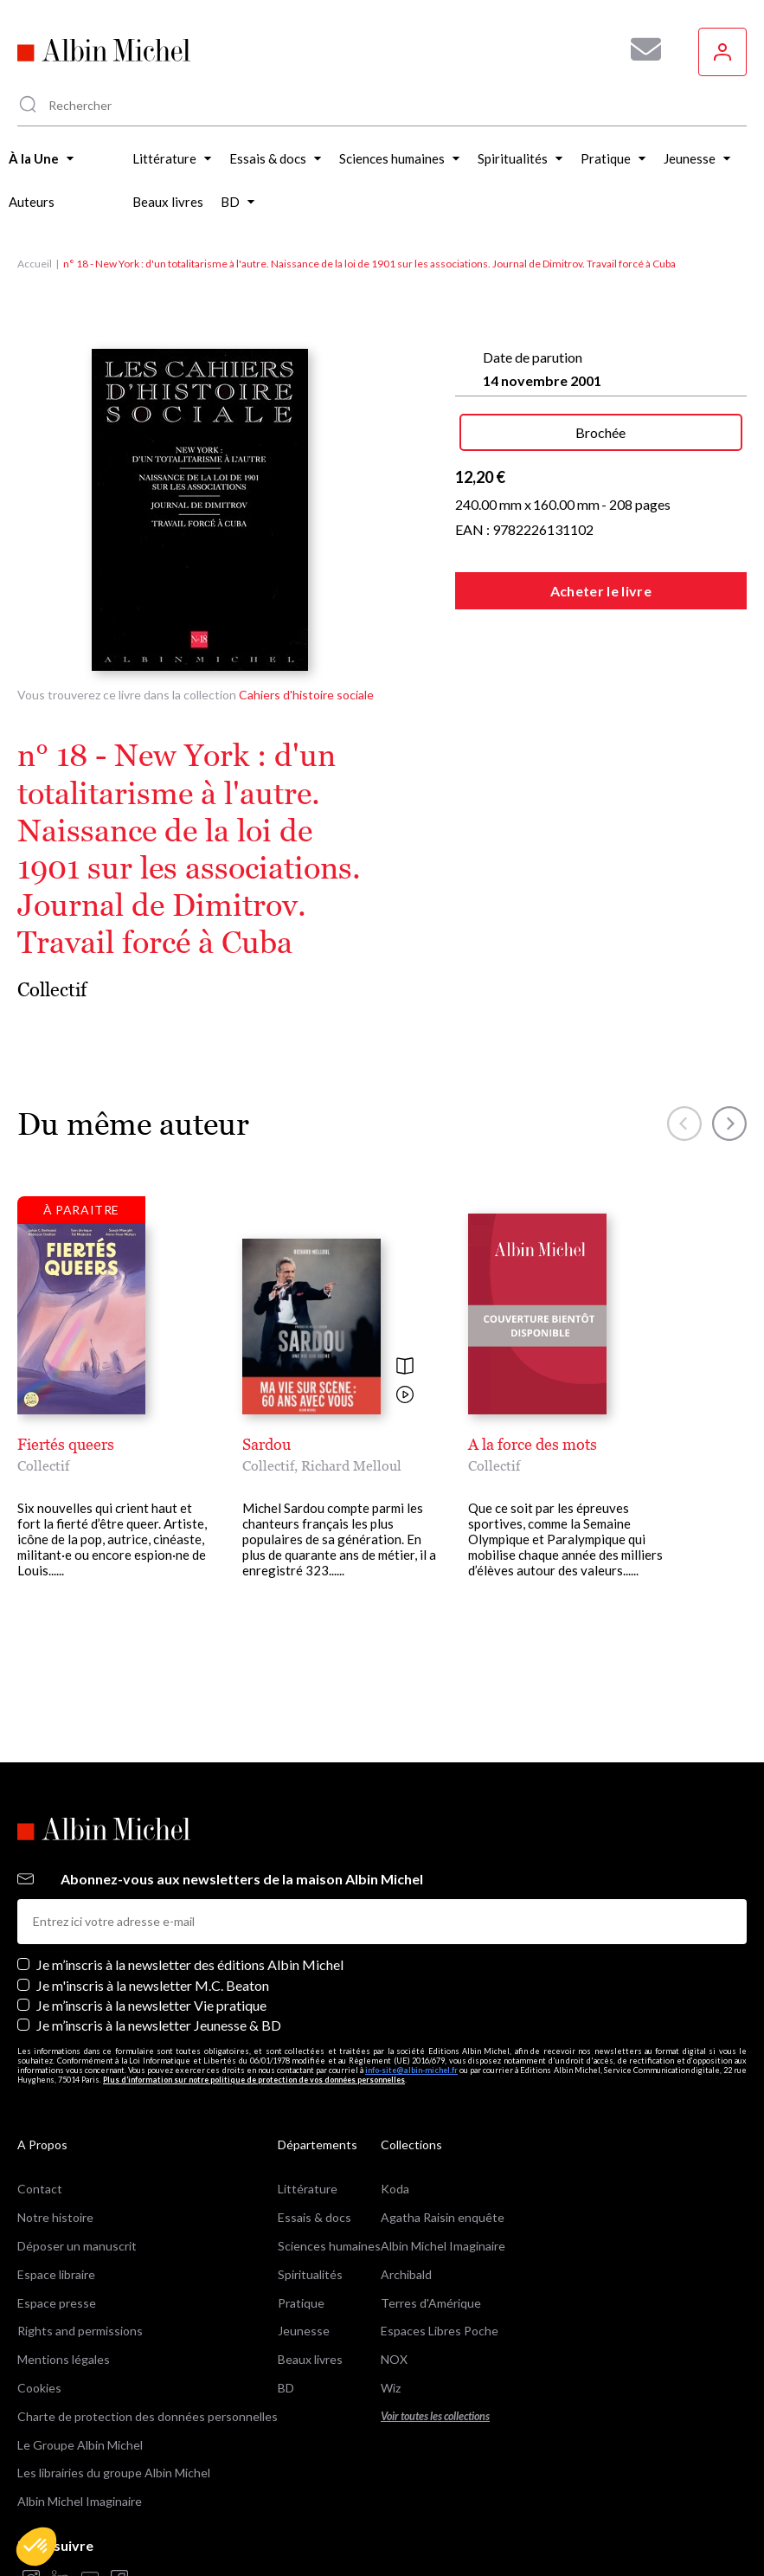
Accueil (34, 263)
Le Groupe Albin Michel (80, 2445)
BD (286, 2387)
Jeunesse (304, 2330)
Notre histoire (55, 2217)
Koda (395, 2188)
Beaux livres (310, 2359)
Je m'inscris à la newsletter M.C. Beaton (152, 1985)
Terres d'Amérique (431, 2303)
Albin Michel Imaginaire (79, 2501)
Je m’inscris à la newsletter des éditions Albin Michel (189, 1964)
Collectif (52, 989)
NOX (394, 2359)
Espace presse (56, 2303)
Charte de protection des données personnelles (147, 2416)
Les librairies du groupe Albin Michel (113, 2472)
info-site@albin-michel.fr (411, 2070)
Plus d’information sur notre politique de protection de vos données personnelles (254, 2079)
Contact (39, 2188)
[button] (36, 2546)
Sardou (266, 1444)
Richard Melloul (351, 1465)
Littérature (307, 2188)
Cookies (39, 2387)
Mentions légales (63, 2359)
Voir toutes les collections (435, 2416)
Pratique (301, 2303)
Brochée (600, 432)
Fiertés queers (65, 1444)
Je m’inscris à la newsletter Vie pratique (151, 2005)
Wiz (391, 2387)
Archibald (406, 2274)
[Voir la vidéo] (405, 1396)
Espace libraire (56, 2274)
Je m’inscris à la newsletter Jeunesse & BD (158, 2025)
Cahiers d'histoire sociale (306, 694)
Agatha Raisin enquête (442, 2217)
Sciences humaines (329, 2245)
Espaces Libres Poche (439, 2330)
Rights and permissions (80, 2330)
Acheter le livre (601, 591)
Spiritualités (310, 2274)
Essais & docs (314, 2217)
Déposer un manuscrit (77, 2245)
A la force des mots (532, 1444)
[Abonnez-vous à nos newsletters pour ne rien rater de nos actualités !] (639, 49)
